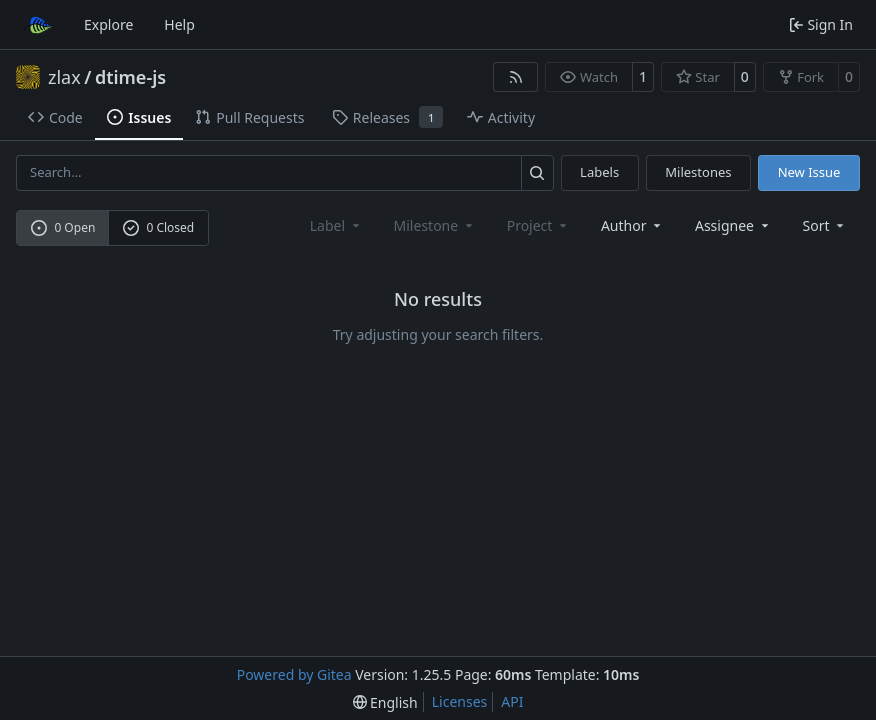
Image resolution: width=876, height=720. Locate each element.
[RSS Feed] (516, 77)
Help (179, 24)
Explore (108, 24)
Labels (599, 172)
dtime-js (130, 77)
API (512, 701)
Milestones (698, 172)
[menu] (825, 225)
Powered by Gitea (294, 674)
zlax (64, 77)
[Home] (38, 25)
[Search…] (537, 172)
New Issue (809, 172)
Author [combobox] (632, 225)
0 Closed (159, 227)
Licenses (460, 701)
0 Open (63, 227)
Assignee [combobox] (733, 225)
